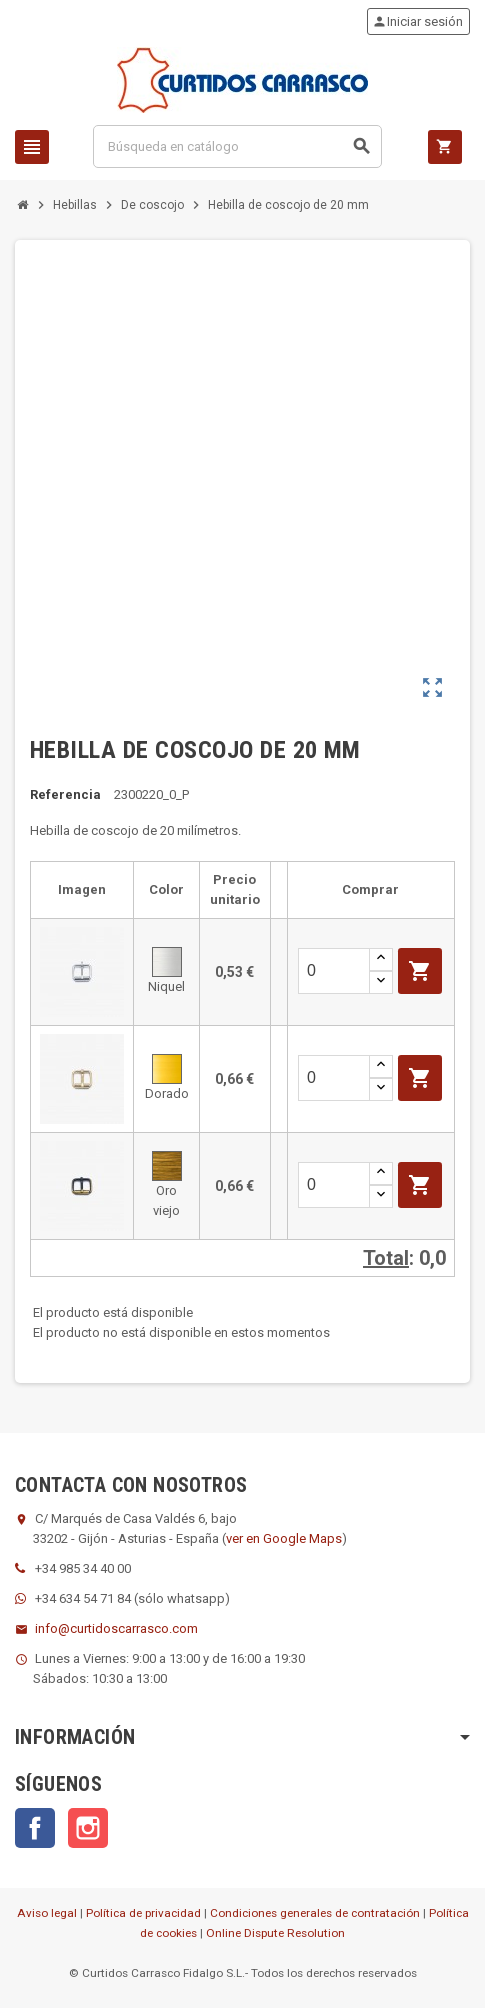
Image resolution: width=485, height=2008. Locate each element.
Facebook (35, 1828)
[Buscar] (237, 146)
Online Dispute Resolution (275, 1933)
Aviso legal (47, 1913)
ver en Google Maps (284, 1538)
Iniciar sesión (417, 21)
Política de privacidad (143, 1913)
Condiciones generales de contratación (315, 1913)
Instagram (88, 1828)
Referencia (65, 794)
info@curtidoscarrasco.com (116, 1628)
